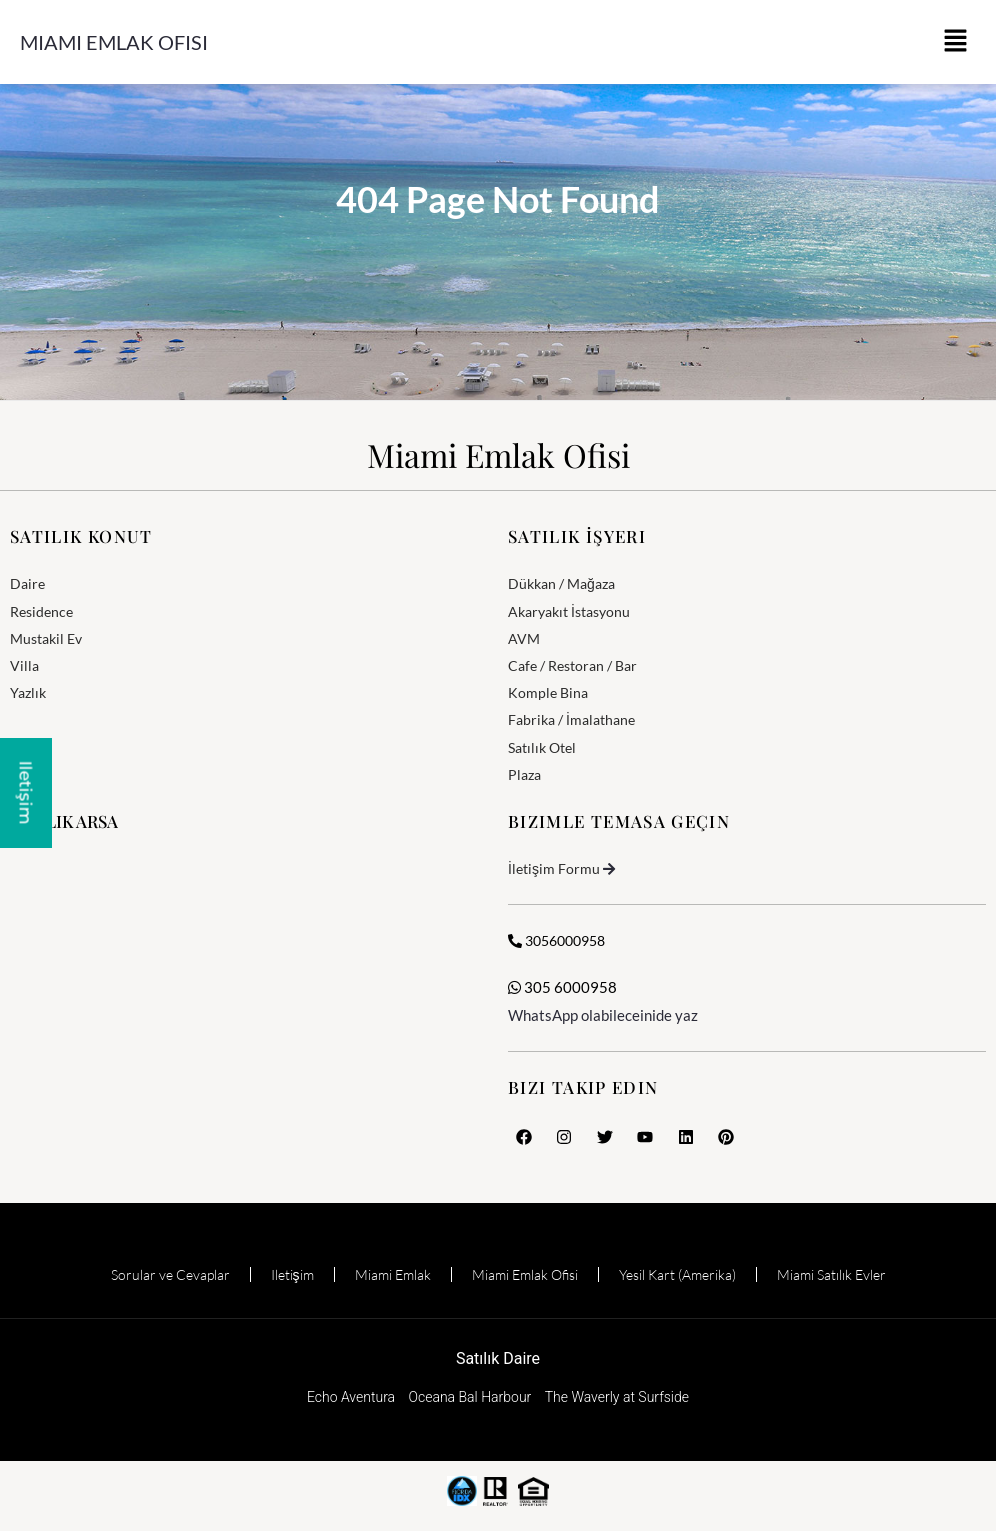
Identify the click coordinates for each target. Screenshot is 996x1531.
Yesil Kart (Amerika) (677, 1274)
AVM (524, 638)
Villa (24, 665)
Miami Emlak (393, 1274)
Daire (27, 583)
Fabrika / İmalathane (571, 719)
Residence (41, 611)
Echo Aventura (351, 1397)
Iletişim (292, 1274)
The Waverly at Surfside (617, 1397)
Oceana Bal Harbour (470, 1397)
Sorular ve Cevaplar (170, 1274)
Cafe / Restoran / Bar (572, 665)
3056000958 (556, 940)
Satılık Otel (542, 747)
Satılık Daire (498, 1358)
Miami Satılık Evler (831, 1274)
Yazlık (28, 692)
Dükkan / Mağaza (561, 583)
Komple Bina (548, 692)
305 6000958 (562, 987)
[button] (956, 42)
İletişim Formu (554, 868)
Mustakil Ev (46, 638)
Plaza (524, 774)
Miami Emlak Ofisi (114, 42)
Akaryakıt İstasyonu (569, 611)
